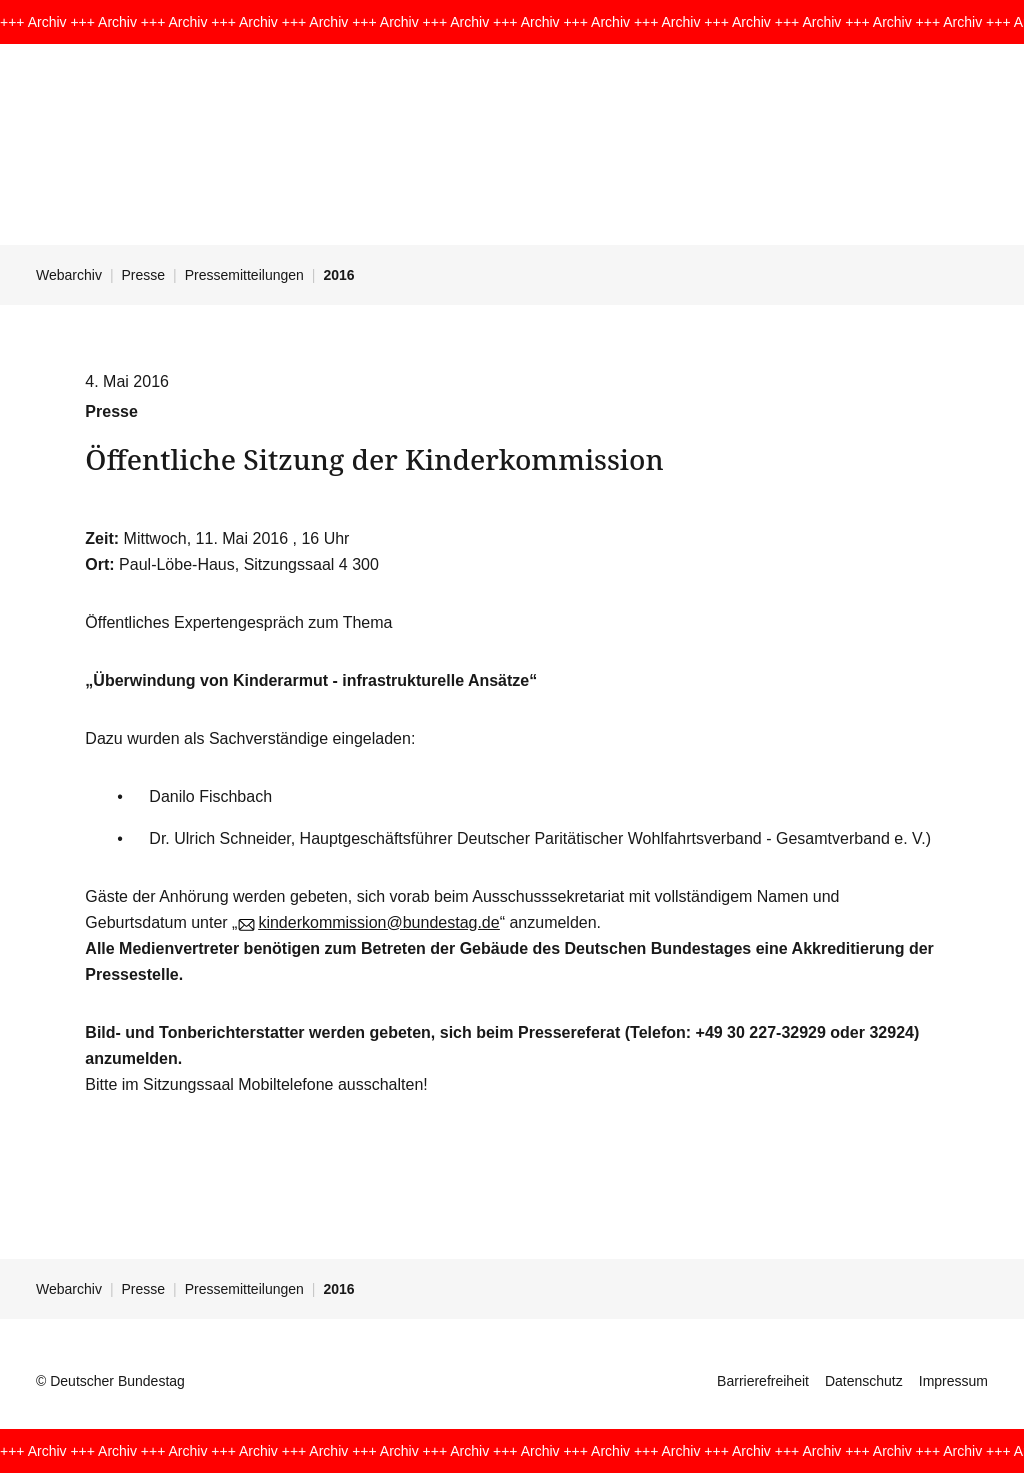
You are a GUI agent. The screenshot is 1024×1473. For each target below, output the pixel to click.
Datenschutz (864, 1381)
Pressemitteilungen (244, 275)
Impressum (953, 1381)
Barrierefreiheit (763, 1381)
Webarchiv (69, 275)
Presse (144, 275)
